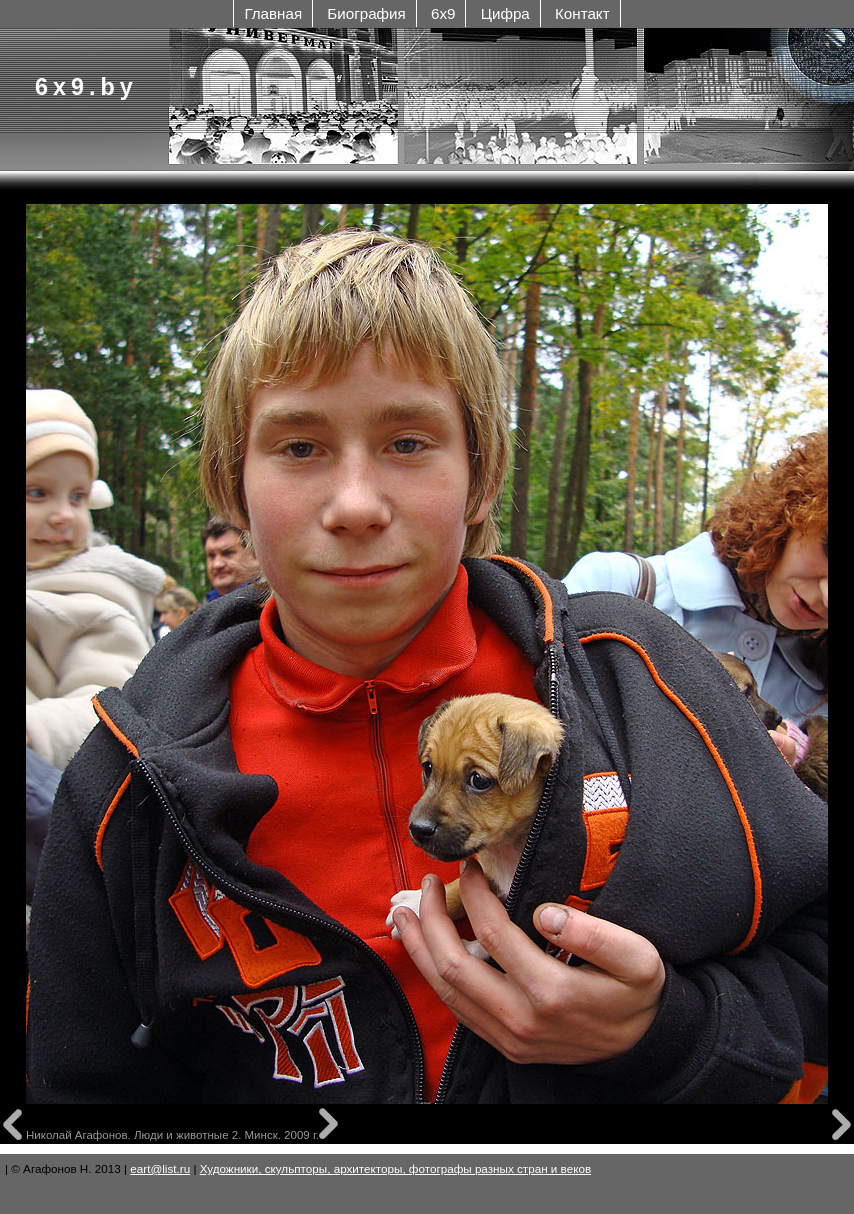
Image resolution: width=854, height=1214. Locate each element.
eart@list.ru (160, 1168)
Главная (273, 13)
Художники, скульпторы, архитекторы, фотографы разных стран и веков (395, 1168)
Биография (366, 13)
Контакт (582, 13)
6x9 (443, 13)
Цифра (505, 13)
